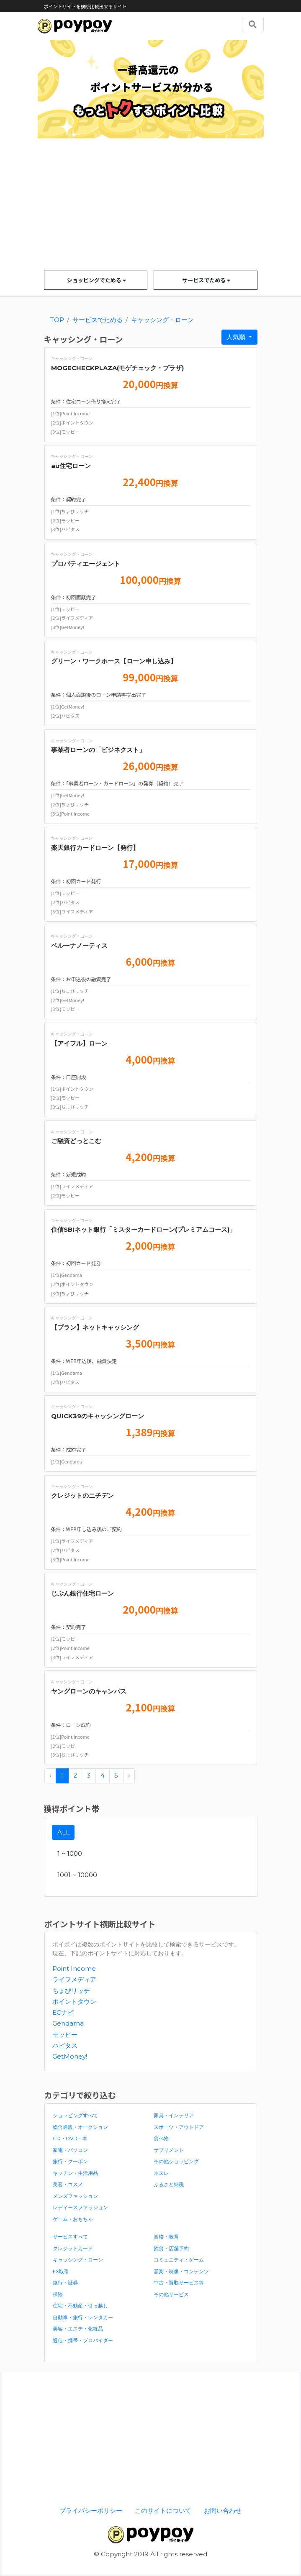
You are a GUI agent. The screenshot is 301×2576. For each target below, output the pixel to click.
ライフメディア (74, 1979)
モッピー (64, 2035)
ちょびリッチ (71, 1991)
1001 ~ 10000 (77, 1875)
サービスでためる (206, 280)
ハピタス (64, 2045)
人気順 (236, 337)
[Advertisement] (150, 207)
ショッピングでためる (96, 280)
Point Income (74, 1968)
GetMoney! (69, 2056)
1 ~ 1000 (69, 1853)
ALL (63, 1832)
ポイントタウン (74, 2002)
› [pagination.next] (129, 1775)
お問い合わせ (223, 2511)
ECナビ (63, 2012)
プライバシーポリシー (90, 2511)
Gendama (68, 2023)
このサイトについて (163, 2511)
